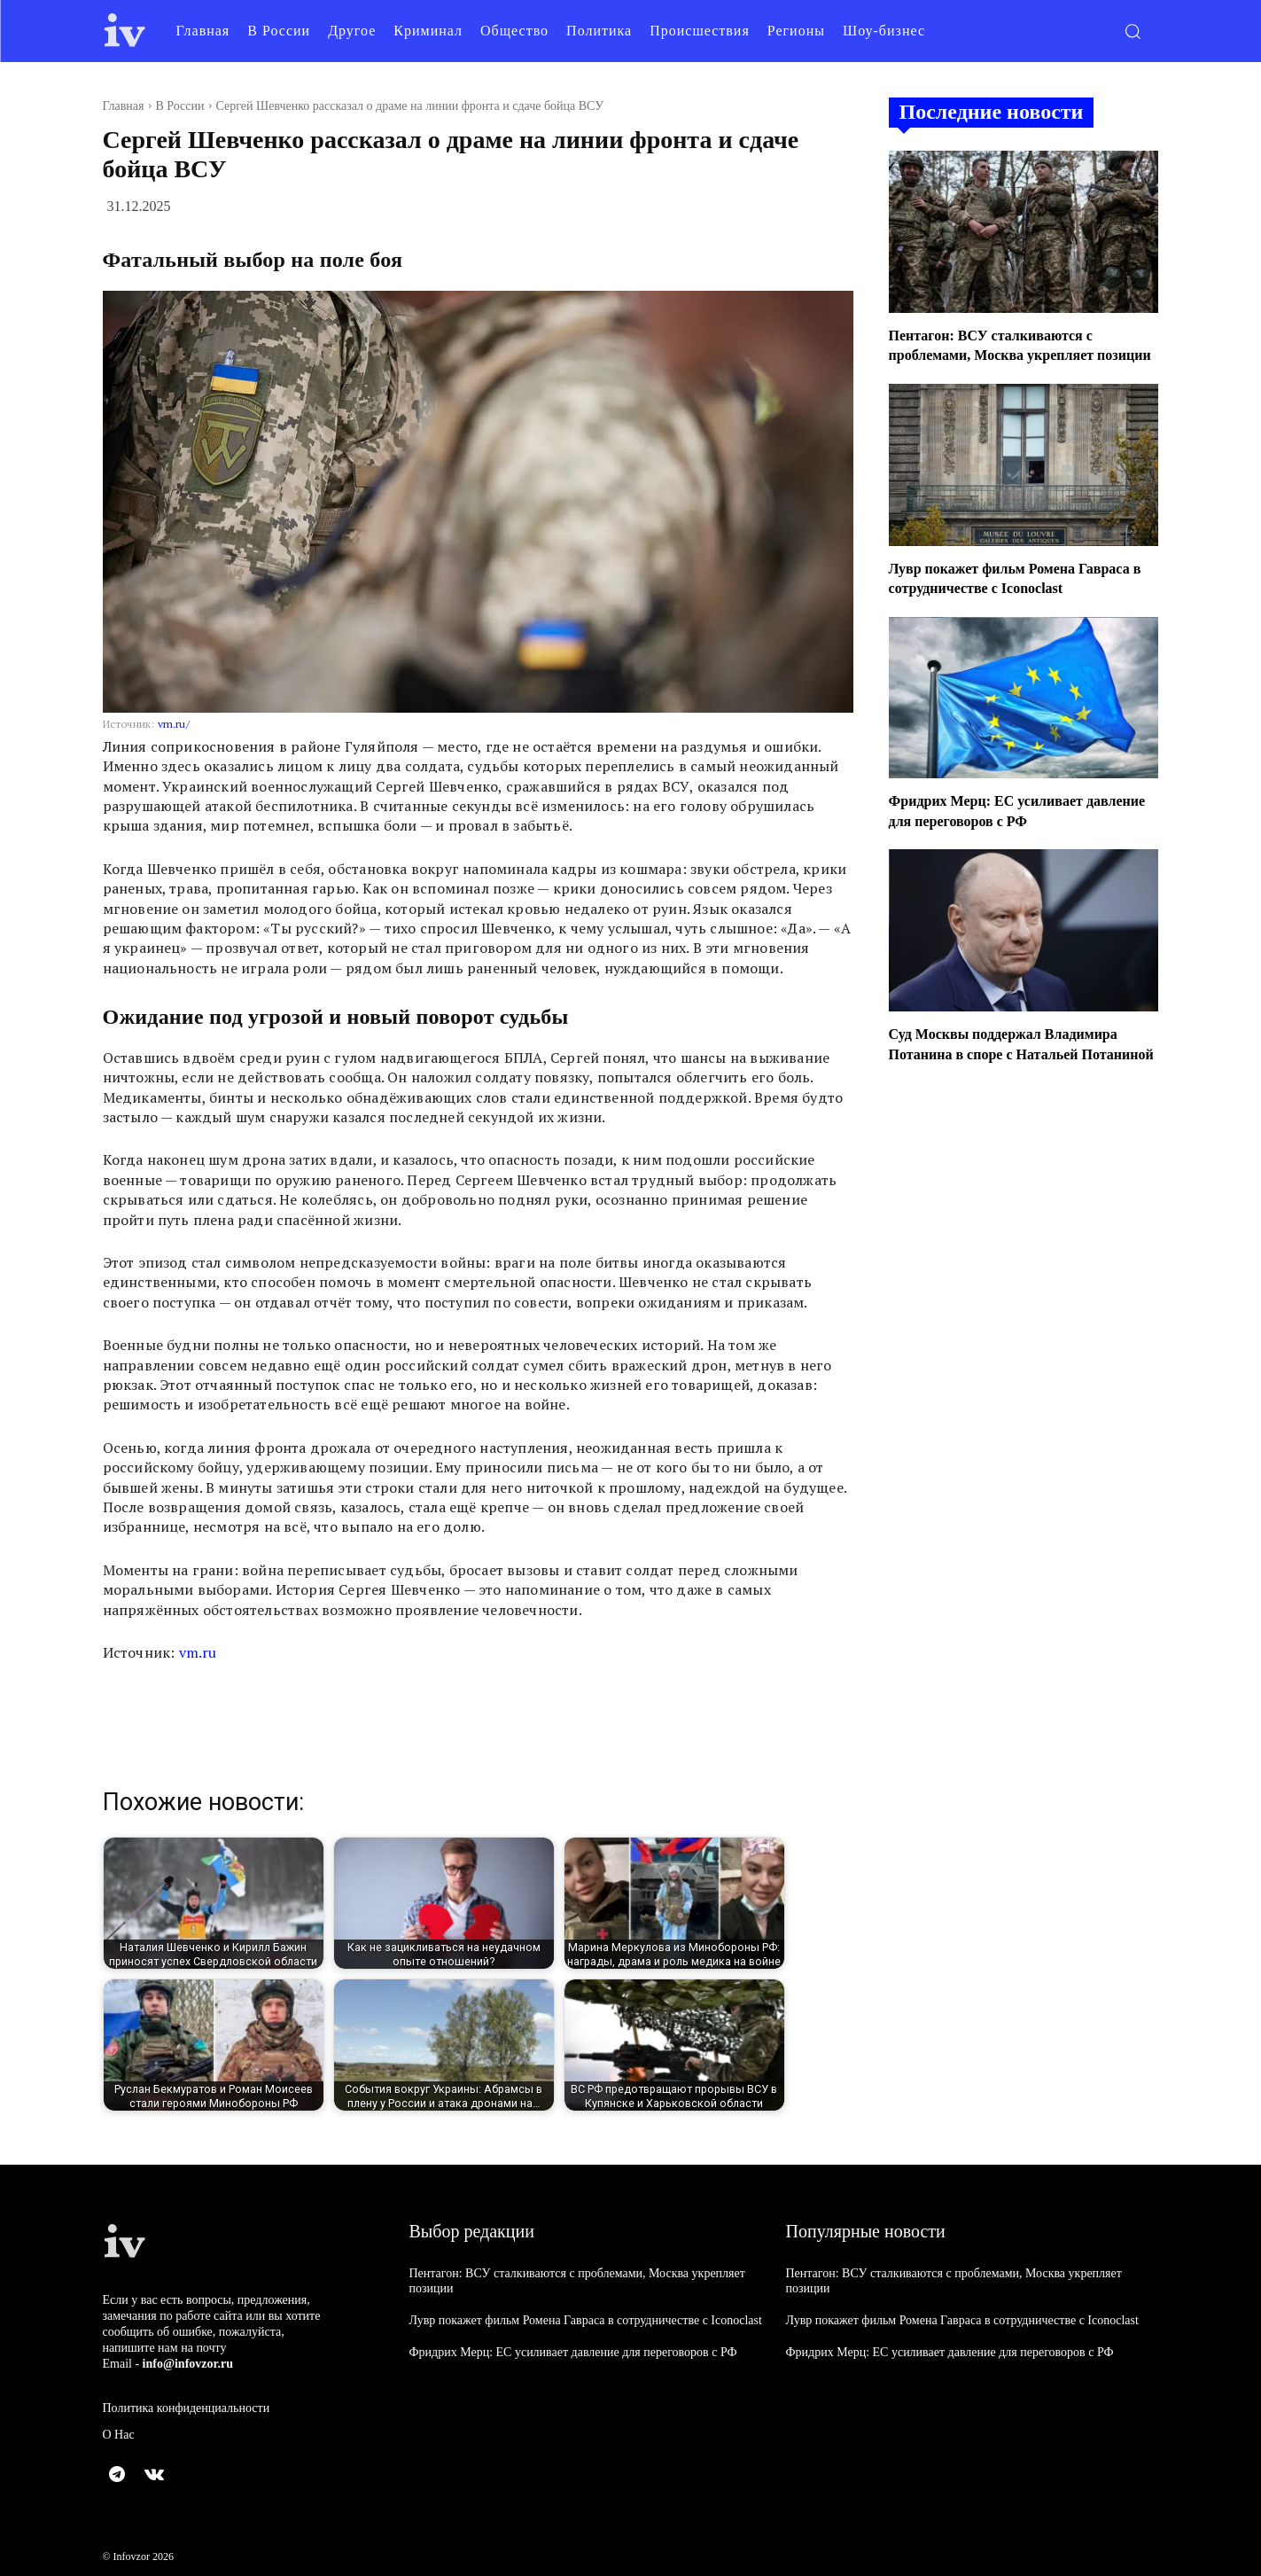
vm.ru (198, 1652)
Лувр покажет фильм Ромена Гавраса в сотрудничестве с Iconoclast (585, 2320)
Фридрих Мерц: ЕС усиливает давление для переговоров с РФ (573, 2352)
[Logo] (125, 30)
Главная (123, 106)
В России (180, 106)
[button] (1132, 31)
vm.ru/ (174, 723)
